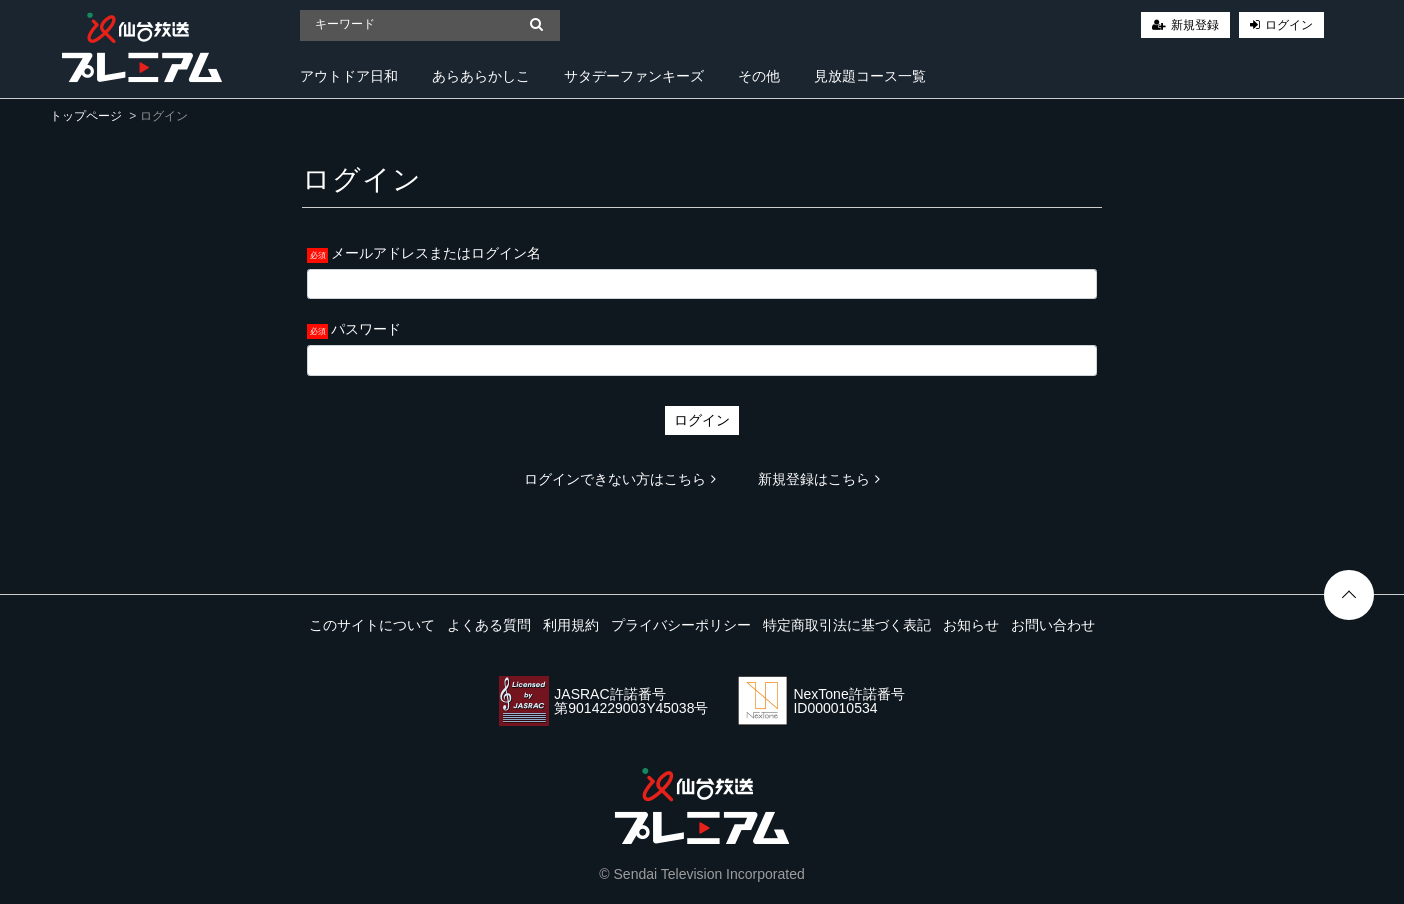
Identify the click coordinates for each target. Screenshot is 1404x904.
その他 (759, 76)
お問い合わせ (1053, 625)
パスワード (366, 329)
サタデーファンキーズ (634, 76)
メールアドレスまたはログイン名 (436, 253)
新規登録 (1195, 25)
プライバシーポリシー (681, 625)
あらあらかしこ (481, 76)
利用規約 (571, 625)
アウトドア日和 (349, 76)
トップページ (86, 116)
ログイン (1289, 25)
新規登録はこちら (819, 479)
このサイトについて (372, 625)
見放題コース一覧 (870, 76)
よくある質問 (489, 625)
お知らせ (971, 625)
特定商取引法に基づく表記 (847, 625)
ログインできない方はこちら (620, 479)
